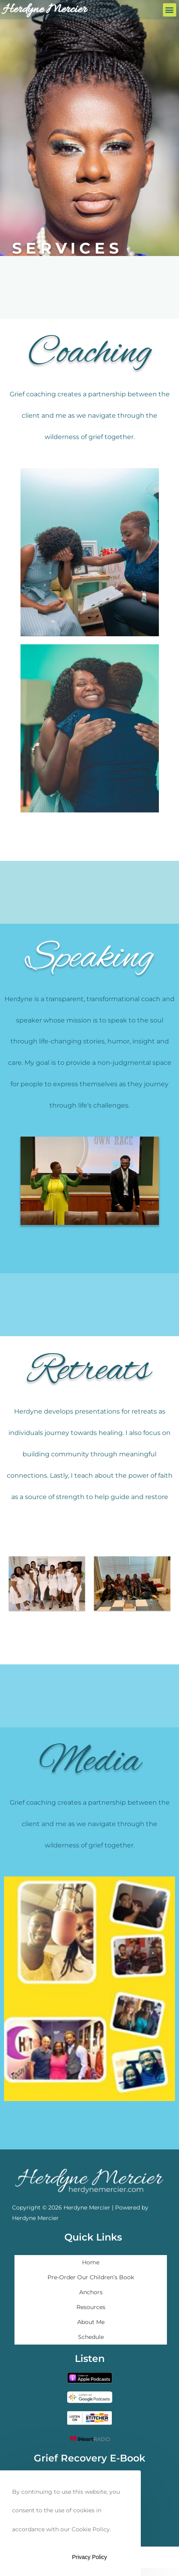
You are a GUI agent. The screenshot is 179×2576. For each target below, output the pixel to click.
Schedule (91, 2337)
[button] (169, 10)
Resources (90, 2307)
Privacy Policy (89, 2557)
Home (90, 2262)
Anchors (91, 2292)
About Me (91, 2322)
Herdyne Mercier (45, 9)
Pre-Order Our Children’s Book (90, 2277)
